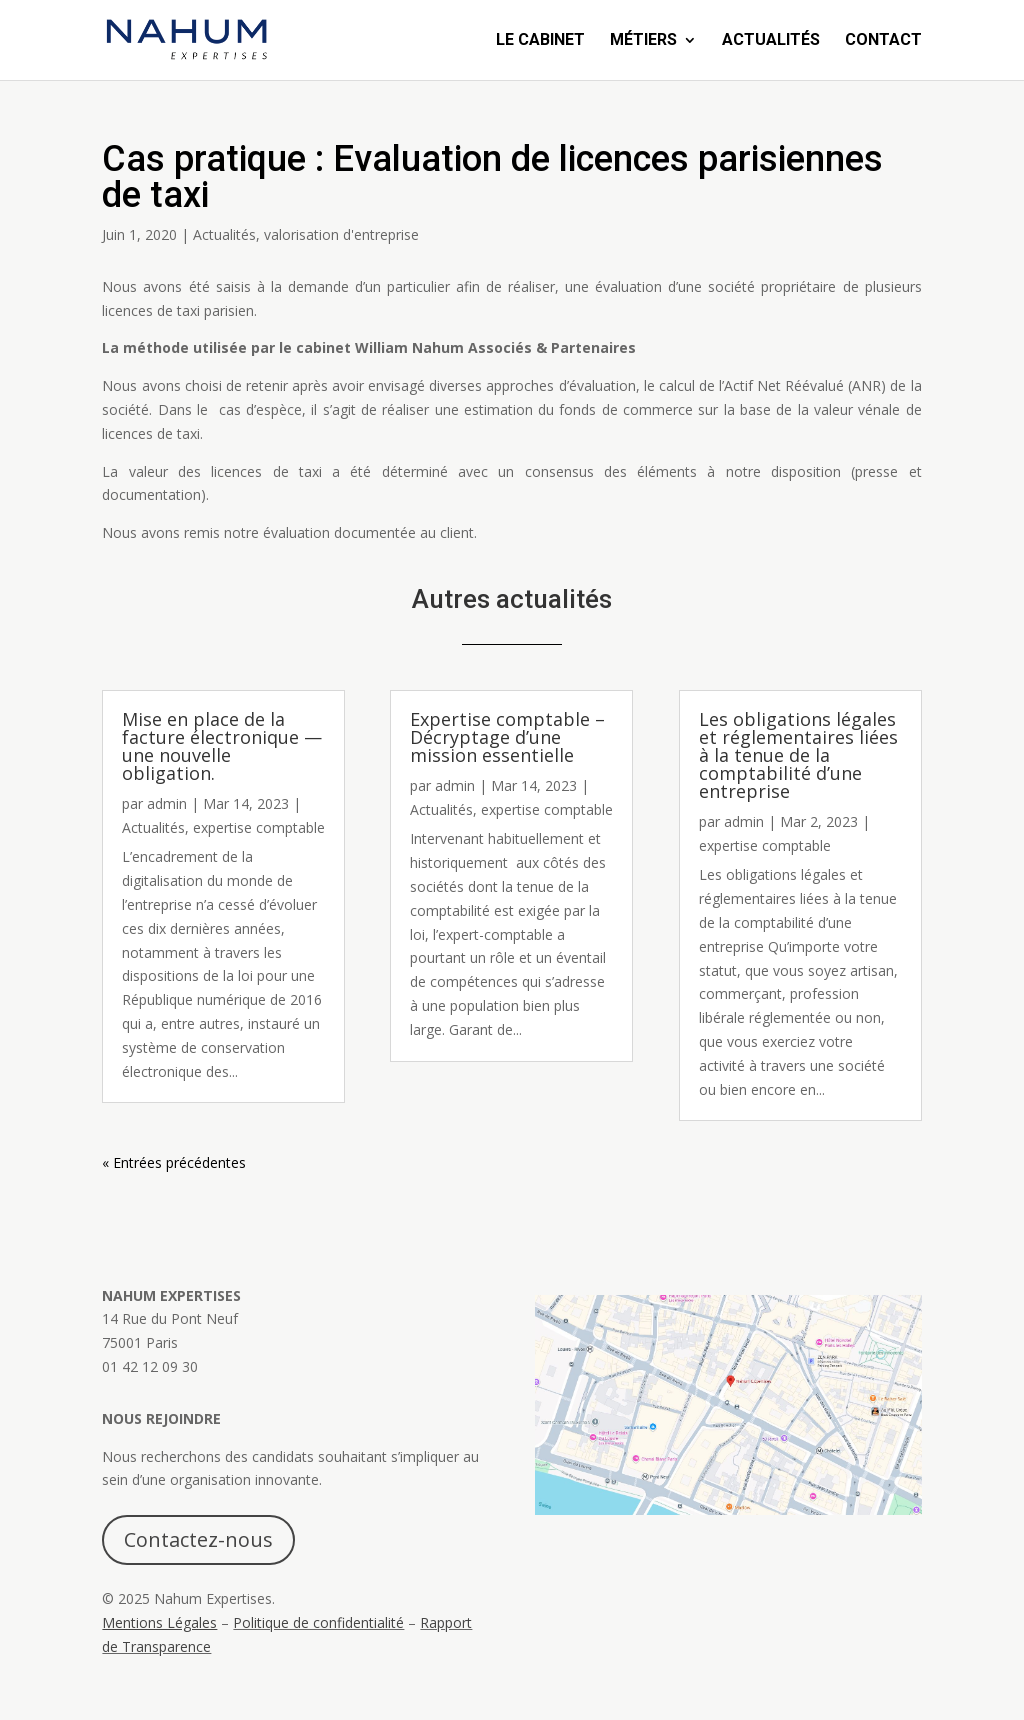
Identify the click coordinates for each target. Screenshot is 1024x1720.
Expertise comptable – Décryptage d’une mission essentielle (507, 737)
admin (167, 803)
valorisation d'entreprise (341, 234)
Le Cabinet (540, 41)
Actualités (771, 41)
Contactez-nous (198, 1539)
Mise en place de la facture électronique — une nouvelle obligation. (222, 746)
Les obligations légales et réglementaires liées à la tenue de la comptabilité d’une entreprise (798, 755)
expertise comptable (259, 827)
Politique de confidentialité (318, 1622)
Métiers (643, 41)
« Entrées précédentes (174, 1162)
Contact (883, 41)
